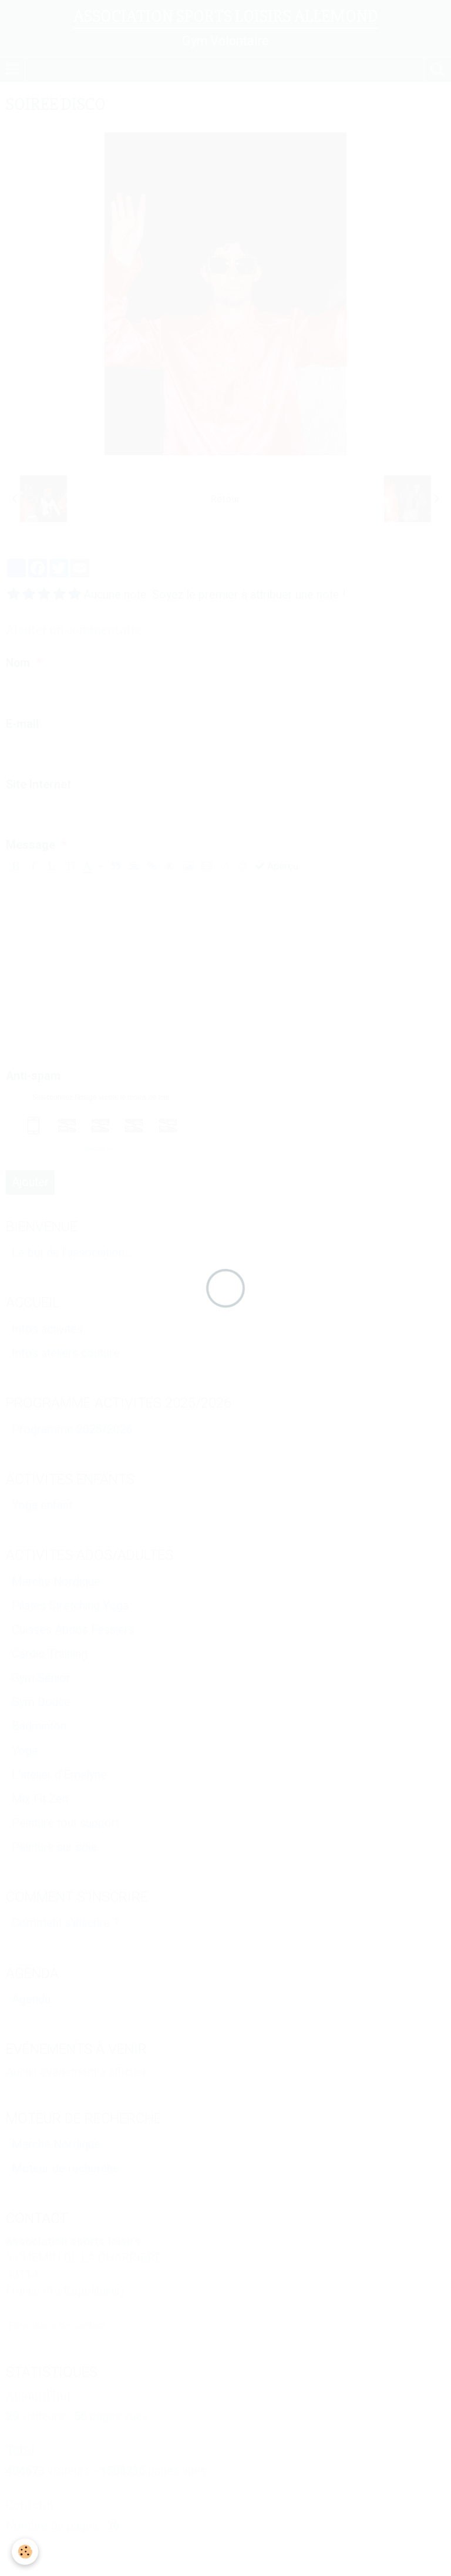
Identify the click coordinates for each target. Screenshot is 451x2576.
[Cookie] (25, 2551)
